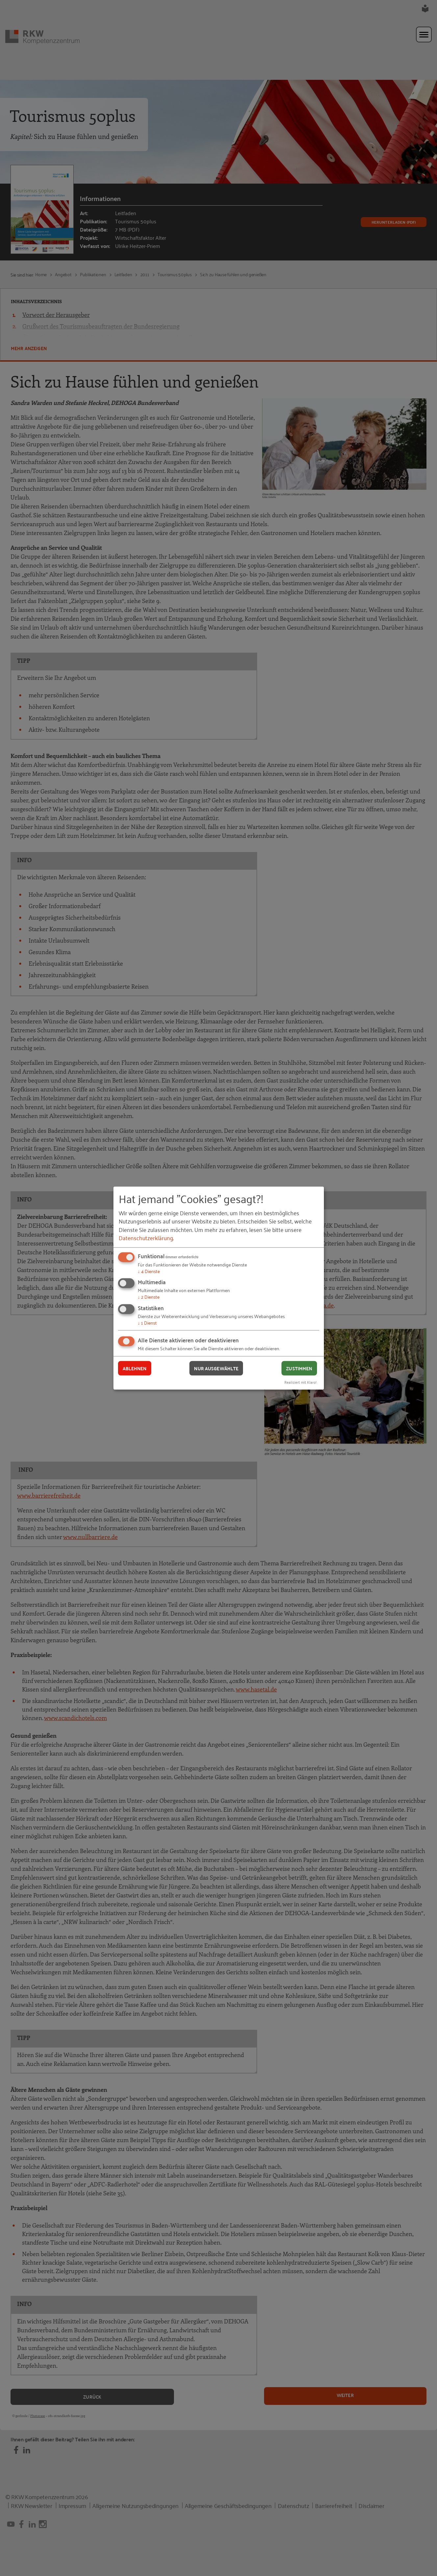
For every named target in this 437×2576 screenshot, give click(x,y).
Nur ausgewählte (216, 1368)
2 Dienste (148, 1296)
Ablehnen (135, 1368)
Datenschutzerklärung (146, 1237)
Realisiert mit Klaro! (300, 1381)
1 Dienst (147, 1322)
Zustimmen (299, 1368)
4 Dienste (149, 1271)
